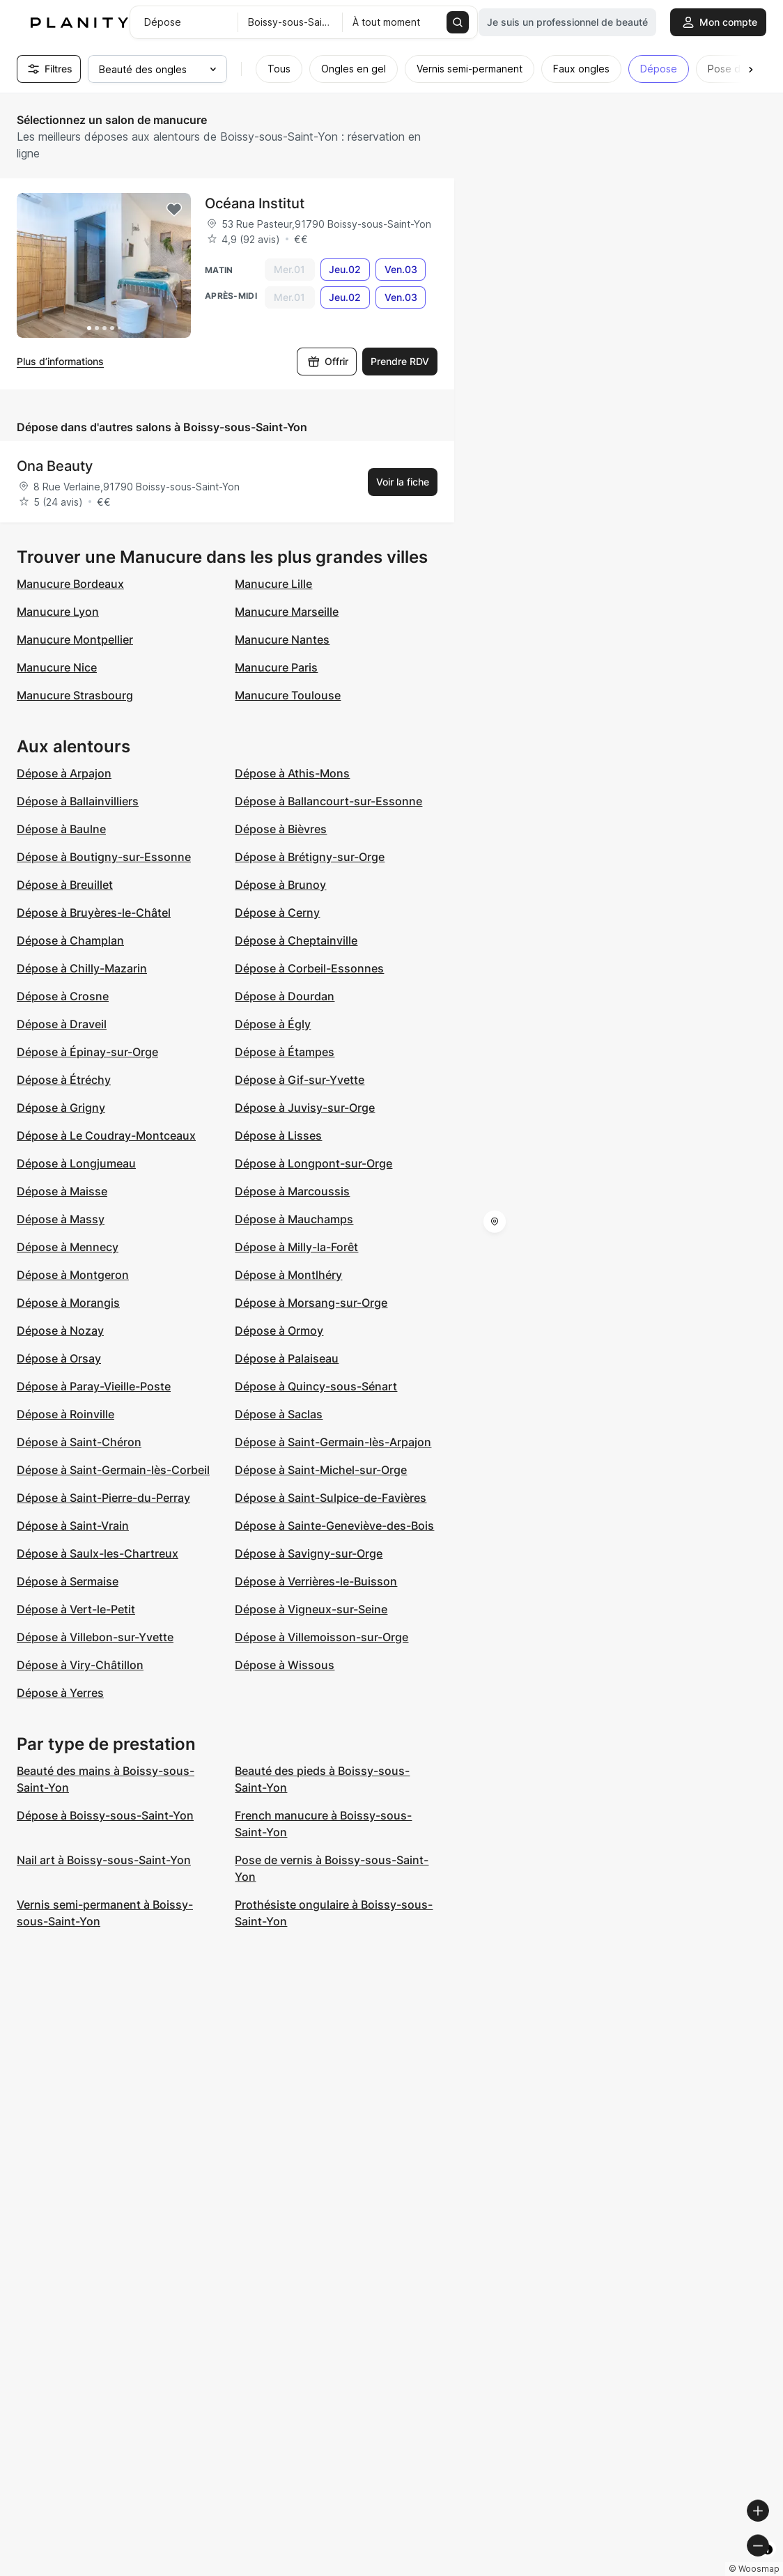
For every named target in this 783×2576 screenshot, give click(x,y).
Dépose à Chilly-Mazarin (82, 968)
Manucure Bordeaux (70, 584)
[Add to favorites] (174, 209)
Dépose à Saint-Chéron (79, 1442)
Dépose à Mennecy (67, 1247)
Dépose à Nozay (60, 1330)
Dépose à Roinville (65, 1414)
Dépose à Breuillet (65, 885)
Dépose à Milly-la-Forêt (296, 1247)
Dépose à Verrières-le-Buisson (316, 1581)
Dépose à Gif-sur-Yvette (299, 1080)
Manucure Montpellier (75, 639)
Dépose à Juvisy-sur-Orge (305, 1108)
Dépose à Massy (60, 1219)
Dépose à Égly (273, 1024)
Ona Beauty (55, 466)
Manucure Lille (273, 584)
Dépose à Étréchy (64, 1080)
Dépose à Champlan (70, 940)
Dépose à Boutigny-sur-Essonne (104, 857)
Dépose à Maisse (62, 1191)
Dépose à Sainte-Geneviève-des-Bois (334, 1526)
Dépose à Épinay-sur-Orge (87, 1052)
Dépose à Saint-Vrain (73, 1526)
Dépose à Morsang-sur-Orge (311, 1303)
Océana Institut (254, 203)
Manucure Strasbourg (75, 695)
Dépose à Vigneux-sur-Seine (311, 1609)
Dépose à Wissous (284, 1665)
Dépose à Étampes (284, 1052)
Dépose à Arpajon (64, 773)
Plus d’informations (60, 361)
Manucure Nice (57, 667)
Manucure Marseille (287, 612)
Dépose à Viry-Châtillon (80, 1665)
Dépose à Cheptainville (296, 940)
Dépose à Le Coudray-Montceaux (106, 1135)
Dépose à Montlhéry (288, 1275)
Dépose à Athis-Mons (292, 773)
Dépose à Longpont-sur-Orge (313, 1163)
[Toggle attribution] (767, 2563)
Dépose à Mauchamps (294, 1219)
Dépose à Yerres (60, 1693)
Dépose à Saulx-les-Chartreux (97, 1553)
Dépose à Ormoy (279, 1330)
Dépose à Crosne (63, 996)
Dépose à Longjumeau (76, 1163)
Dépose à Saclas (279, 1414)
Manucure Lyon (58, 612)
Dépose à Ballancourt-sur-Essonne (328, 801)
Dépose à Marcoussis (292, 1191)
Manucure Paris (276, 667)
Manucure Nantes (282, 639)
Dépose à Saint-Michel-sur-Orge (321, 1470)
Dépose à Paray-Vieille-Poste (94, 1386)
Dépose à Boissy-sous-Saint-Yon (105, 1815)
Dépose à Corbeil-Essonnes (309, 968)
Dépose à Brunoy (280, 885)
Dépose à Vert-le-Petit (76, 1609)
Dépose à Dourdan (284, 996)
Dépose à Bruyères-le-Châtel (94, 913)
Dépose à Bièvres (281, 829)
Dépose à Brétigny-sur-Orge (310, 857)
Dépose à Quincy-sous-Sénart (316, 1386)
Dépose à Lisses (278, 1135)
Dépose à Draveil (62, 1024)
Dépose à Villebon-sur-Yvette (95, 1637)
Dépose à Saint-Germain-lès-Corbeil (113, 1470)
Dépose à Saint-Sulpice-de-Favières (330, 1498)
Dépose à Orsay (59, 1358)
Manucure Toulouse (288, 695)
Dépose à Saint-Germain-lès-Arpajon (333, 1442)
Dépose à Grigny (61, 1108)
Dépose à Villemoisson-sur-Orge (321, 1637)
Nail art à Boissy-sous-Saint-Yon (104, 1860)
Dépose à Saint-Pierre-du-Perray (103, 1498)
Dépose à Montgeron (73, 1275)
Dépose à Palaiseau (287, 1358)
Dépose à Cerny (277, 913)
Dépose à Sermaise (67, 1581)
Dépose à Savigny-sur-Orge (308, 1553)
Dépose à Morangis (68, 1303)
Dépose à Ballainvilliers (78, 801)
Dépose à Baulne (61, 829)
